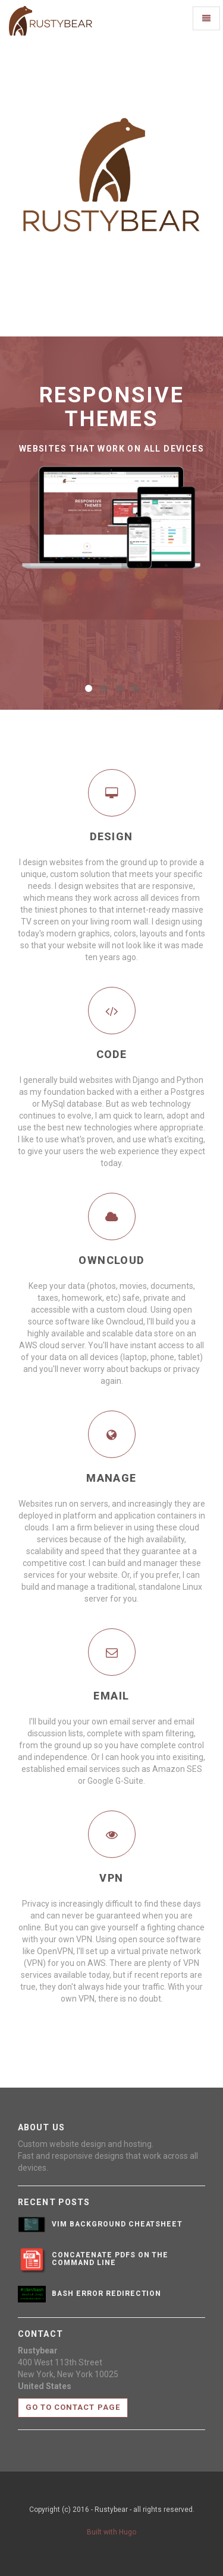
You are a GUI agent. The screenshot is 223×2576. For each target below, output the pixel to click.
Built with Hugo (111, 2532)
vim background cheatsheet (117, 2224)
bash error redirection (106, 2293)
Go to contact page (73, 2407)
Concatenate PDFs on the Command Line (110, 2259)
